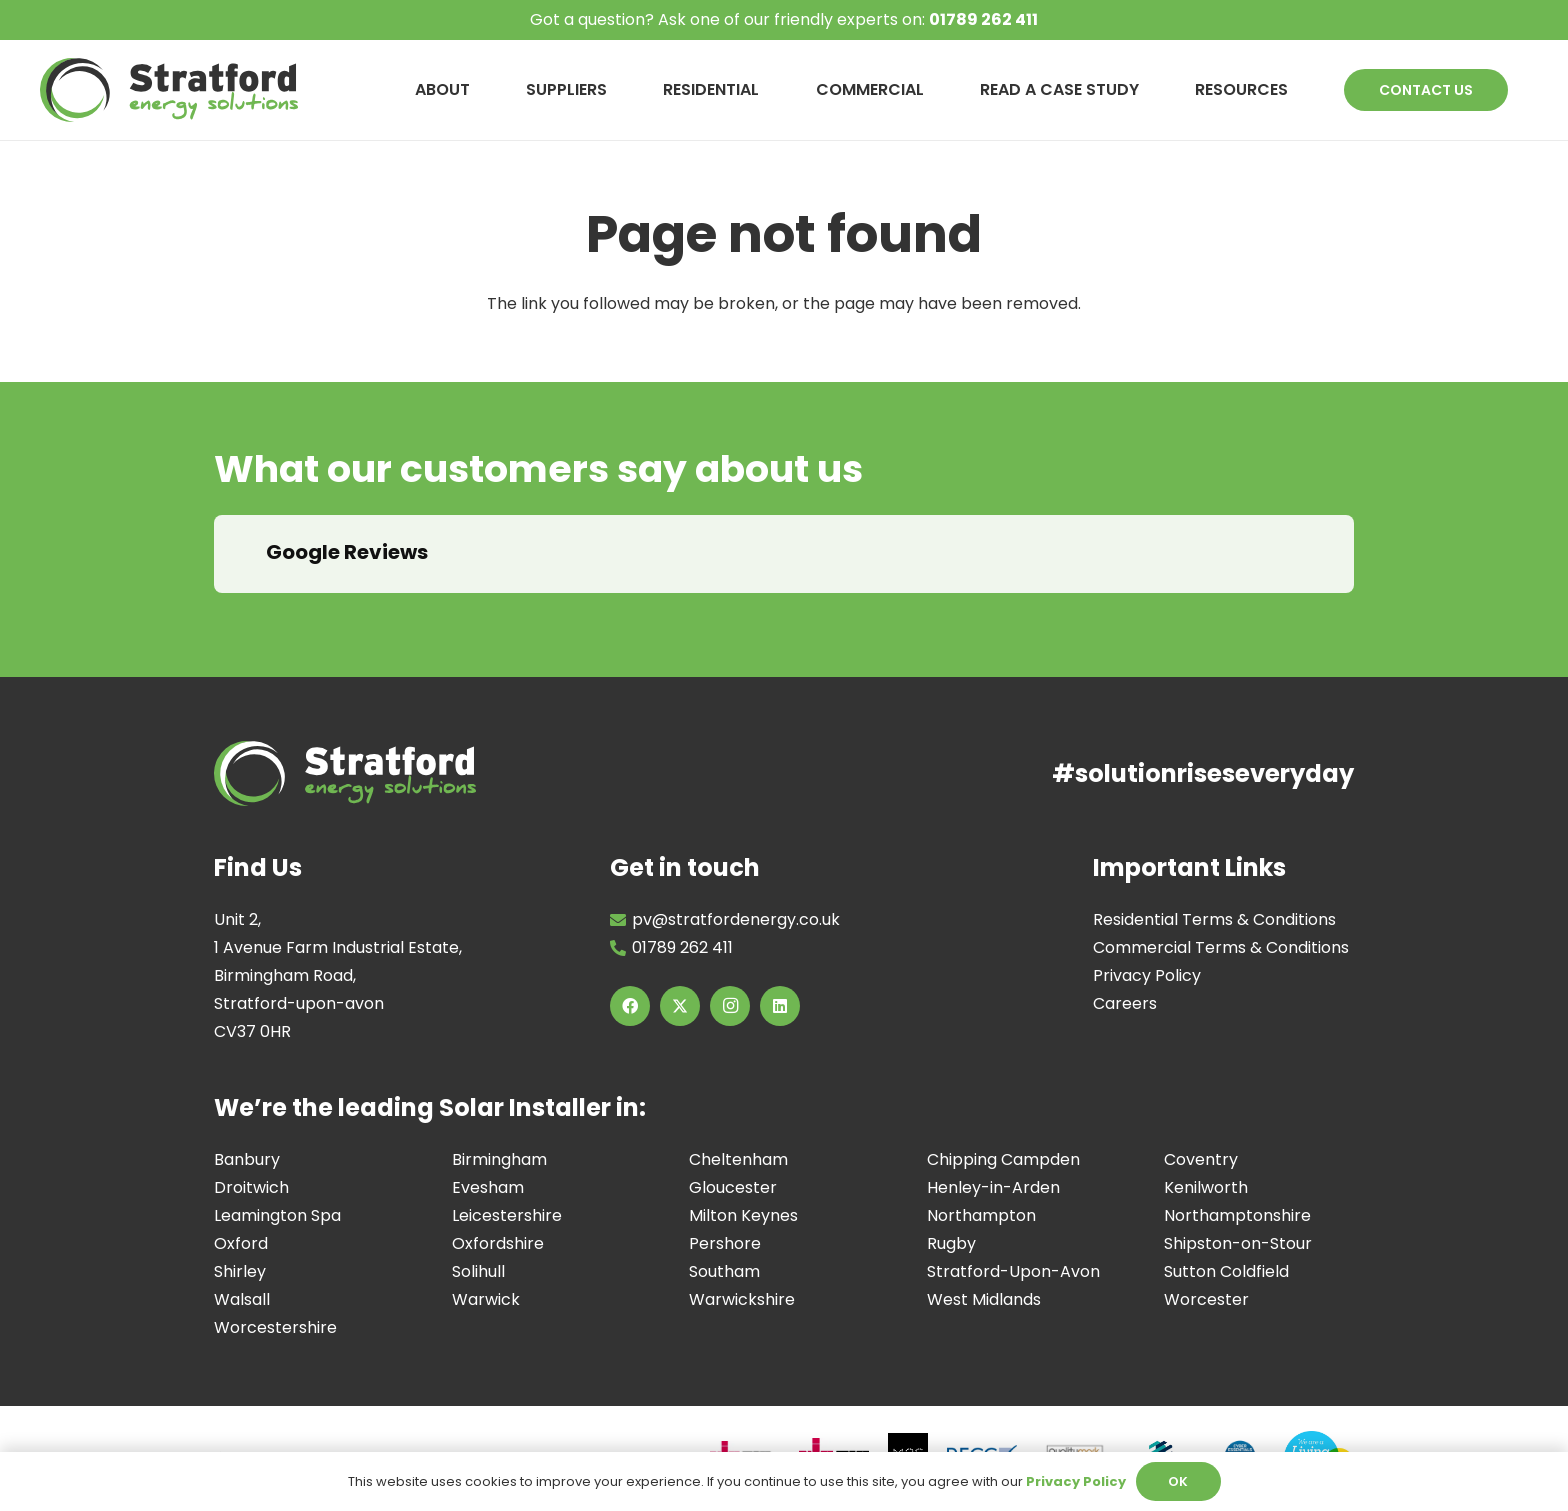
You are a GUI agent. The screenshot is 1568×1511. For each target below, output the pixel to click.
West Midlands (984, 1299)
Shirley (240, 1271)
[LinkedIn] (780, 1006)
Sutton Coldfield (1226, 1271)
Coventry (1201, 1159)
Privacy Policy (1147, 975)
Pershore (725, 1243)
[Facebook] (630, 1006)
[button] (214, 613)
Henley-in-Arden (993, 1187)
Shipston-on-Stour (1238, 1243)
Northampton (981, 1215)
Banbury (247, 1159)
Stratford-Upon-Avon (1013, 1271)
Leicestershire (507, 1215)
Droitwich (251, 1187)
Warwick (486, 1299)
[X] (680, 1006)
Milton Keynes (743, 1215)
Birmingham (499, 1159)
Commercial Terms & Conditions (1221, 947)
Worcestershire (275, 1327)
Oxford (241, 1243)
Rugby (951, 1243)
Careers (1125, 1003)
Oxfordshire (498, 1243)
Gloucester (733, 1187)
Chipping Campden (1003, 1159)
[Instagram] (730, 1006)
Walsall (242, 1299)
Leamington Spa (277, 1215)
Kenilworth (1206, 1187)
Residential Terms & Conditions (1214, 919)
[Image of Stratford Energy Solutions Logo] (169, 90)
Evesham (488, 1187)
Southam (724, 1271)
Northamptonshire (1237, 1215)
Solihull (478, 1271)
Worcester (1206, 1299)
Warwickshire (742, 1299)
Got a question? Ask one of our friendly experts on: (784, 19)
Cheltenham (738, 1159)
